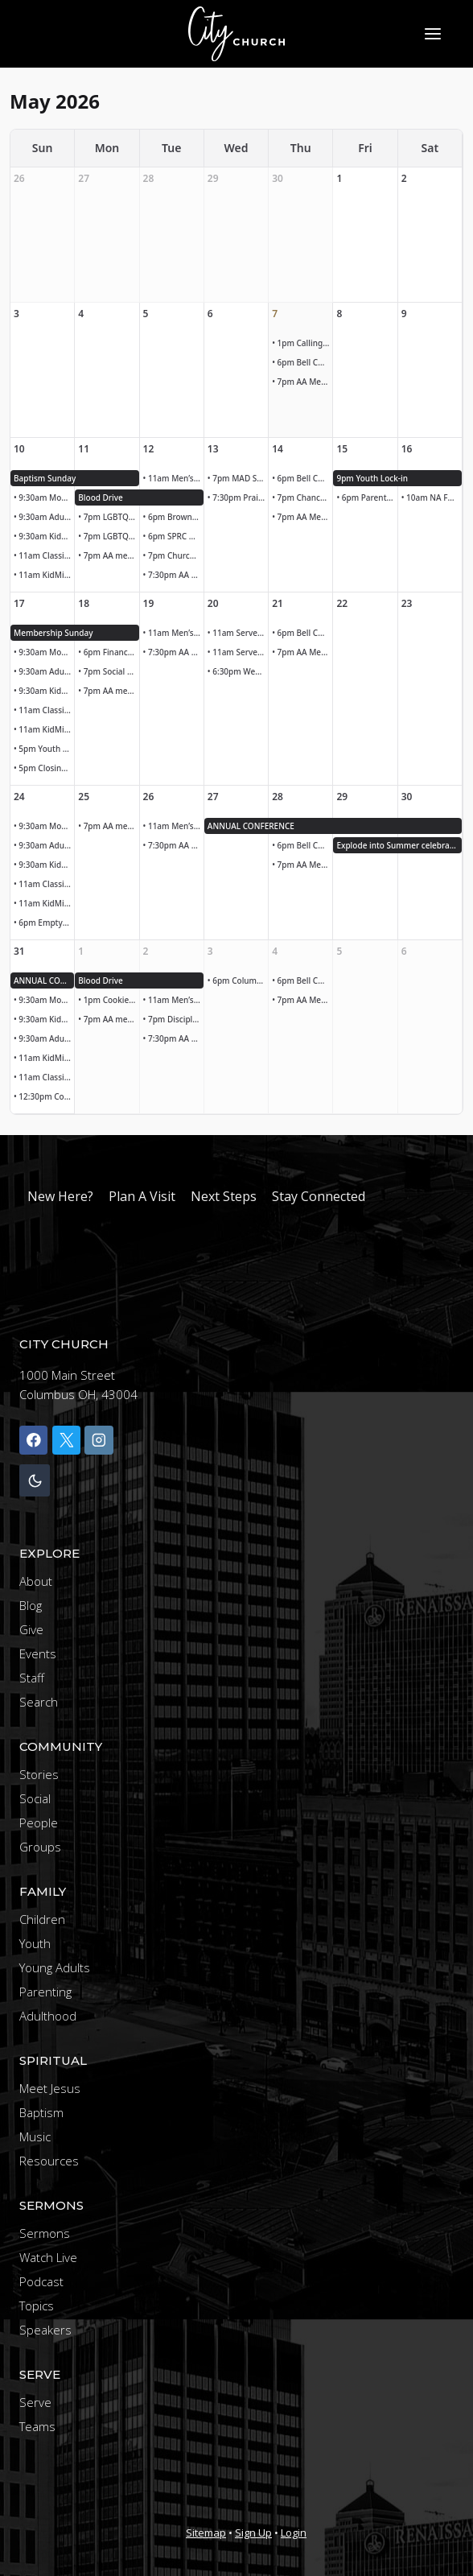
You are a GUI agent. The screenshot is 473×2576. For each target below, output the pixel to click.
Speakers (45, 2330)
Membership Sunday (53, 632)
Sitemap (206, 2532)
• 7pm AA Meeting (302, 381)
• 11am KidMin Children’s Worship (44, 574)
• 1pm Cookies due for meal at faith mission (108, 999)
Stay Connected (318, 1196)
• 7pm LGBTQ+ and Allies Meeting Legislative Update (108, 536)
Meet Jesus (49, 2088)
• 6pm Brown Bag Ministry (173, 516)
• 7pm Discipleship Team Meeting (173, 1019)
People (38, 1822)
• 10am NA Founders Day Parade (431, 497)
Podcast (41, 2281)
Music (35, 2136)
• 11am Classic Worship (44, 555)
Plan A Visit (142, 1196)
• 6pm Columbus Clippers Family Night (238, 980)
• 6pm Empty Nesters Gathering (44, 922)
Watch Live (48, 2257)
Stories (39, 1774)
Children (42, 1919)
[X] (66, 1440)
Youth (35, 1943)
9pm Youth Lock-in (372, 478)
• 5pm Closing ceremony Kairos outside (44, 768)
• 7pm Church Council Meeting (173, 555)
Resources (49, 2161)
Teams (37, 2426)
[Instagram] (98, 1440)
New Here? (60, 1196)
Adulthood (47, 2016)
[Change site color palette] (34, 1480)
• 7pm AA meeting (108, 555)
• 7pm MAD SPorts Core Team (238, 478)
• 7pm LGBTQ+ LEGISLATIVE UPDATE (108, 516)
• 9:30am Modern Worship (44, 497)
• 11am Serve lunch (238, 632)
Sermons (44, 2233)
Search (38, 1702)
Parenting (45, 1992)
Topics (36, 2305)
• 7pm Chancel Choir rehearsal (302, 497)
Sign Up (253, 2532)
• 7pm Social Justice (108, 671)
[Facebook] (33, 1440)
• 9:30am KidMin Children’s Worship (44, 536)
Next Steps (224, 1196)
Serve (35, 2402)
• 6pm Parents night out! (366, 497)
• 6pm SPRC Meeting (173, 536)
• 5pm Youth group (44, 748)
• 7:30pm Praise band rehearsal (238, 497)
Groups (40, 1847)
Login (293, 2532)
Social (35, 1798)
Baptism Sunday (45, 478)
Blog (30, 1605)
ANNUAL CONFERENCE (251, 826)
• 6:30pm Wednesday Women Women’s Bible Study (238, 671)
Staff (31, 1678)
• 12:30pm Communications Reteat (44, 1096)
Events (37, 1653)
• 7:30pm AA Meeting (173, 574)
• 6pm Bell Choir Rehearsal (302, 362)
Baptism (41, 2112)
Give (31, 1629)
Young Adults (54, 1967)
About (35, 1581)
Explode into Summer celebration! (399, 845)
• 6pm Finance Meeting (108, 652)
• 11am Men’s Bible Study (173, 478)
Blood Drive (100, 497)
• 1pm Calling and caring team (302, 343)
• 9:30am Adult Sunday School (44, 516)
